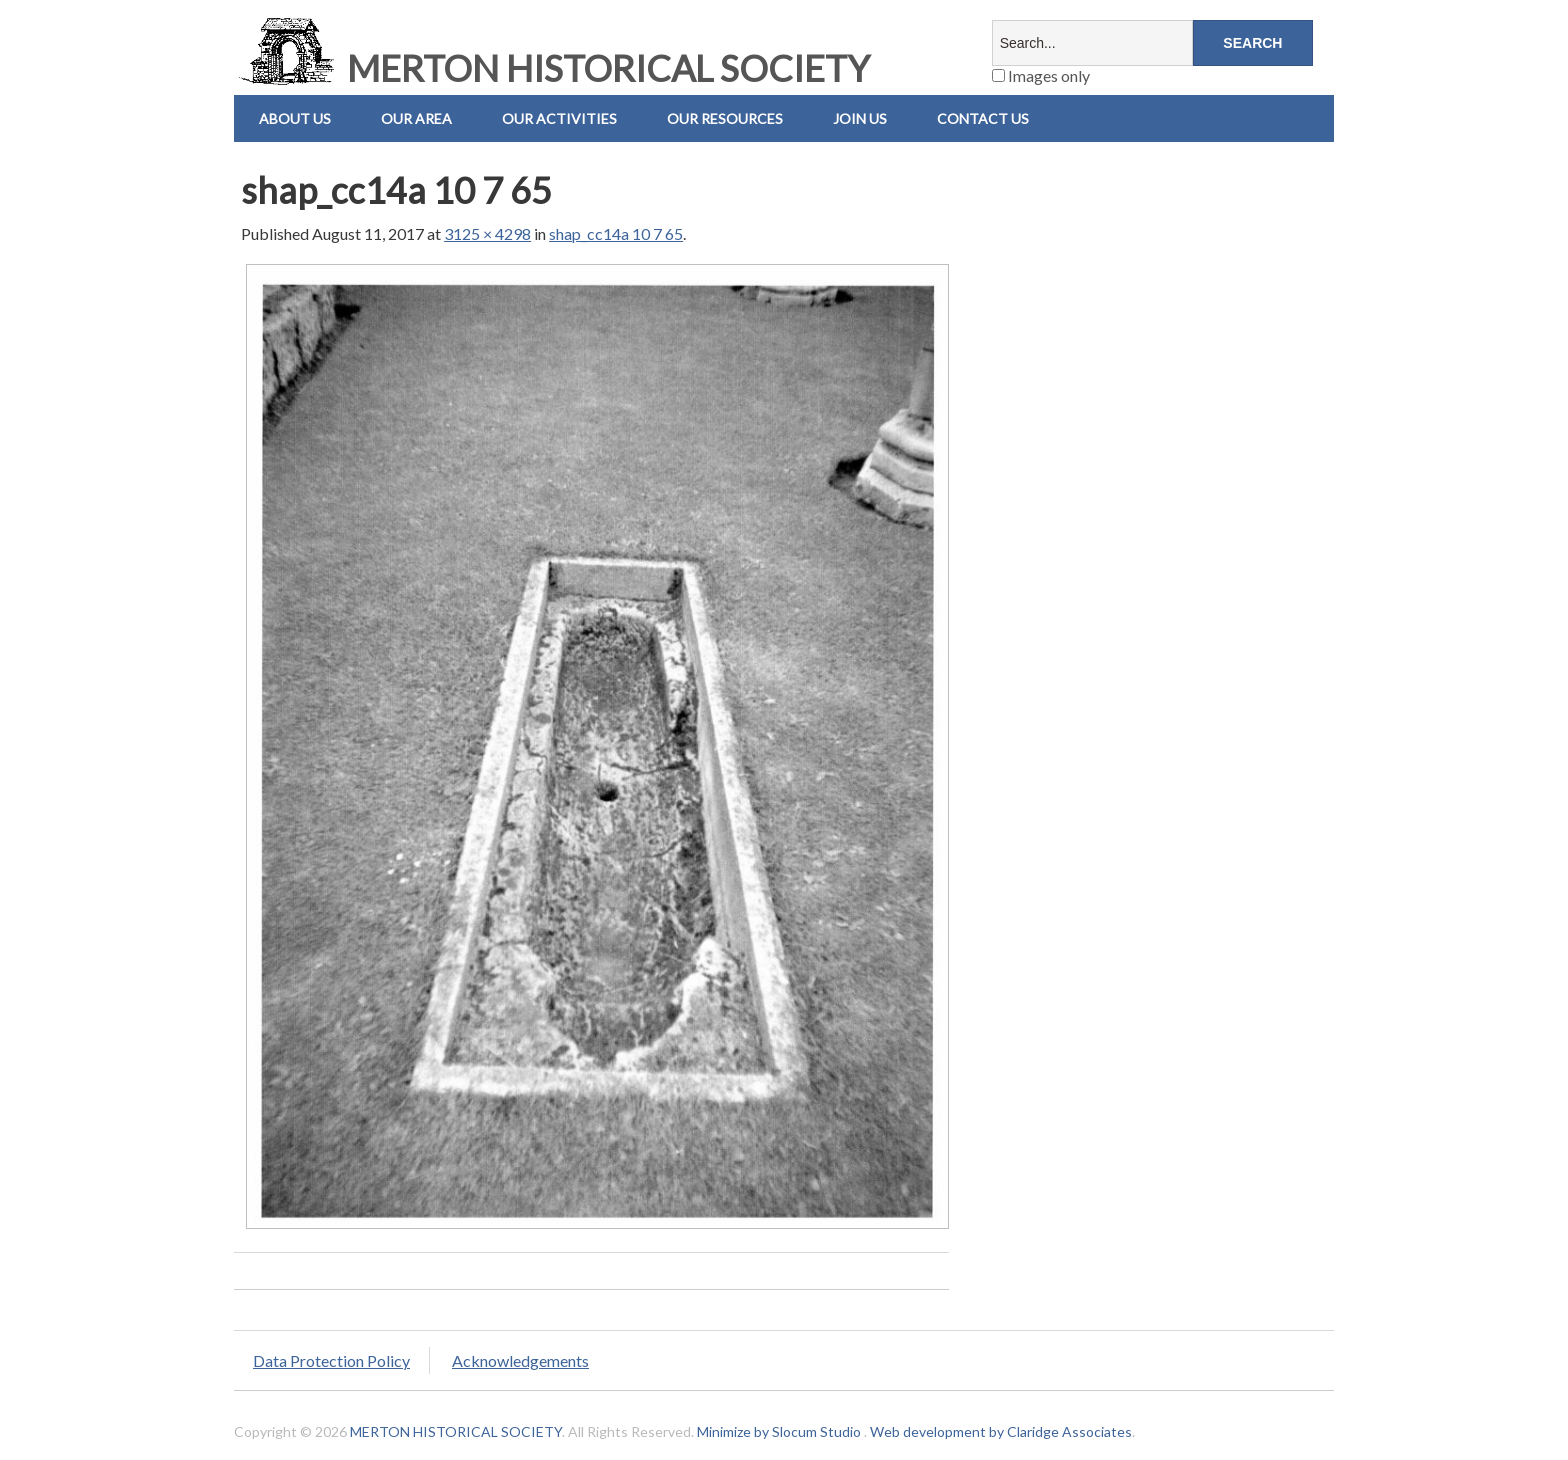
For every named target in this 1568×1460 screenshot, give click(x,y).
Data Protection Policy (331, 1360)
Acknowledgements (520, 1360)
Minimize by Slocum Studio (779, 1431)
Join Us (860, 118)
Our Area (416, 118)
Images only (1041, 75)
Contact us (983, 118)
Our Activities (559, 118)
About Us (295, 118)
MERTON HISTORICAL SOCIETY (552, 68)
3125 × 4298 (487, 233)
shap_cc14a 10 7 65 (616, 233)
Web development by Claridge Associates (1001, 1431)
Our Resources (725, 118)
